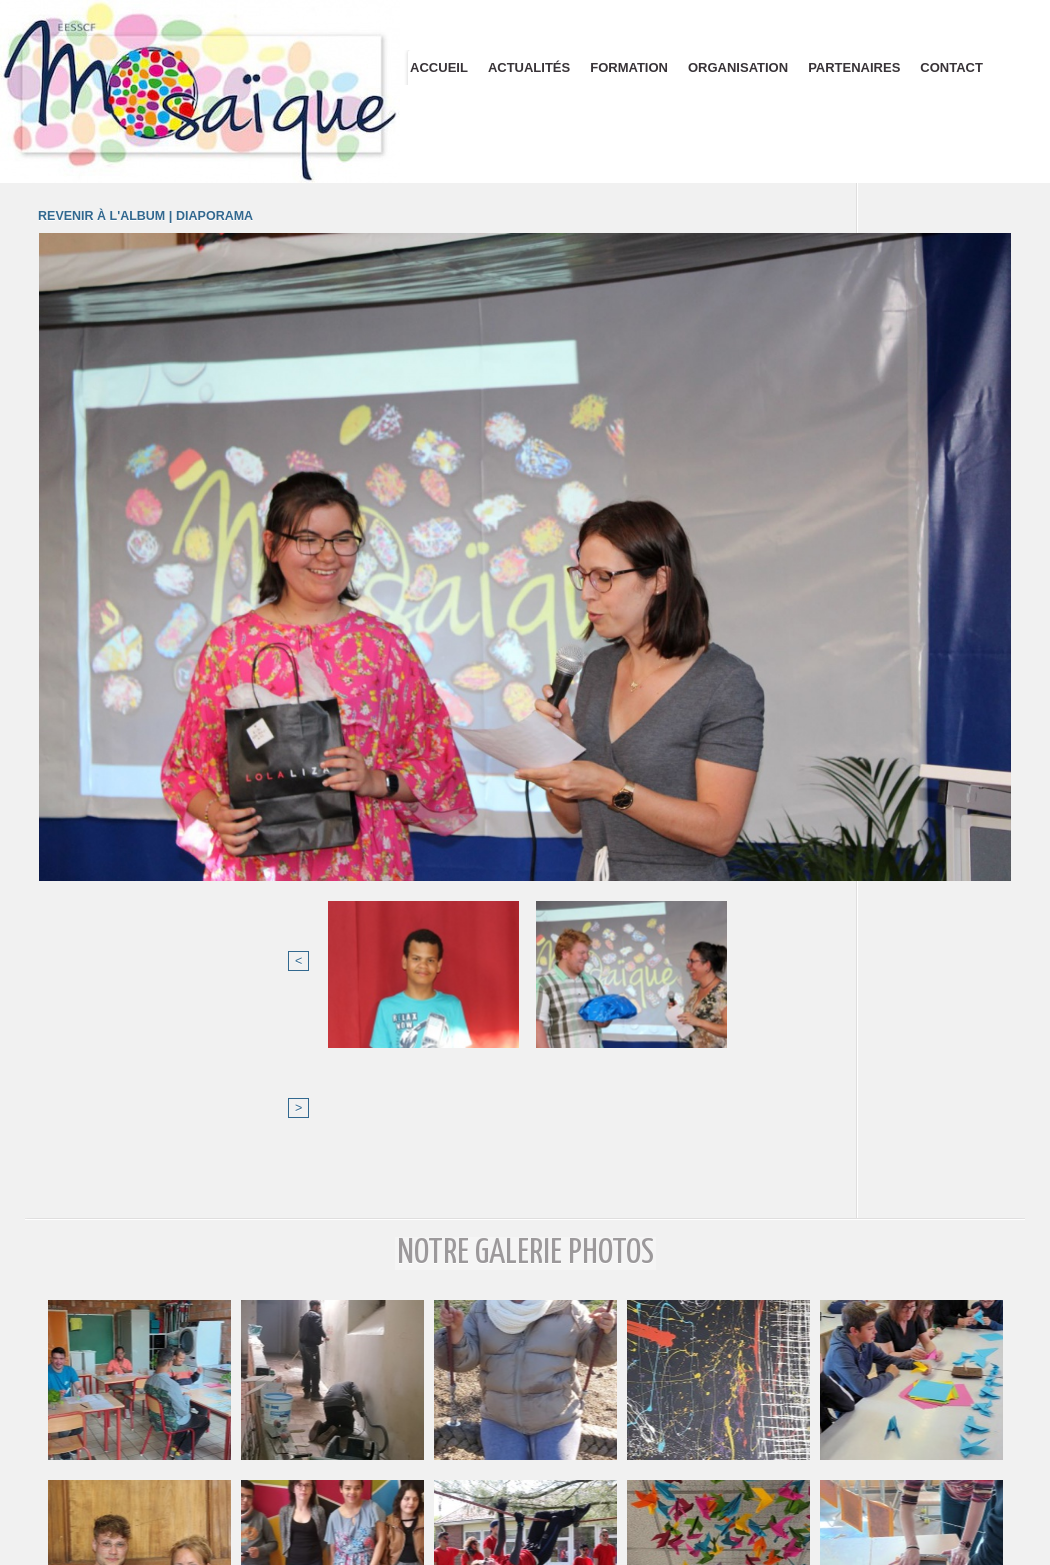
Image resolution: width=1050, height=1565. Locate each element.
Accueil (439, 67)
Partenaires (854, 67)
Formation (629, 67)
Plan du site (525, 1553)
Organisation (738, 67)
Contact (951, 67)
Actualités (529, 67)
